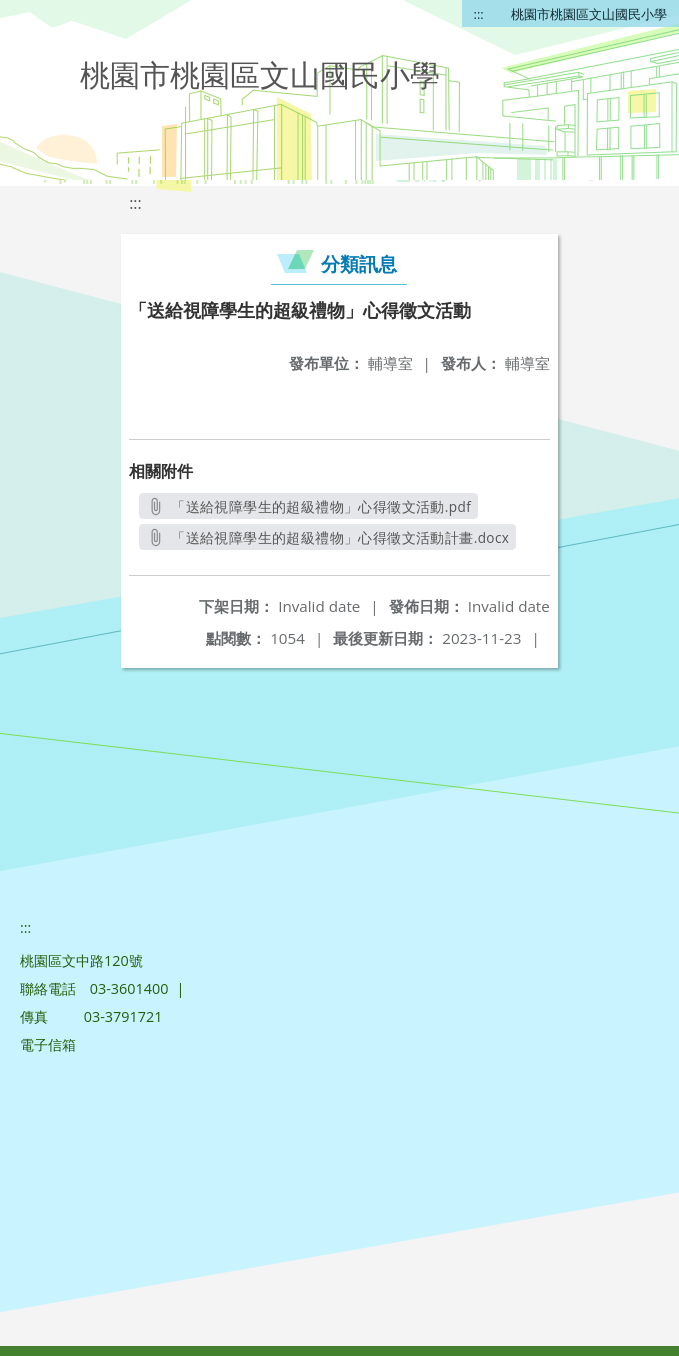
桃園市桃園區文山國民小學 (589, 14)
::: (479, 14)
